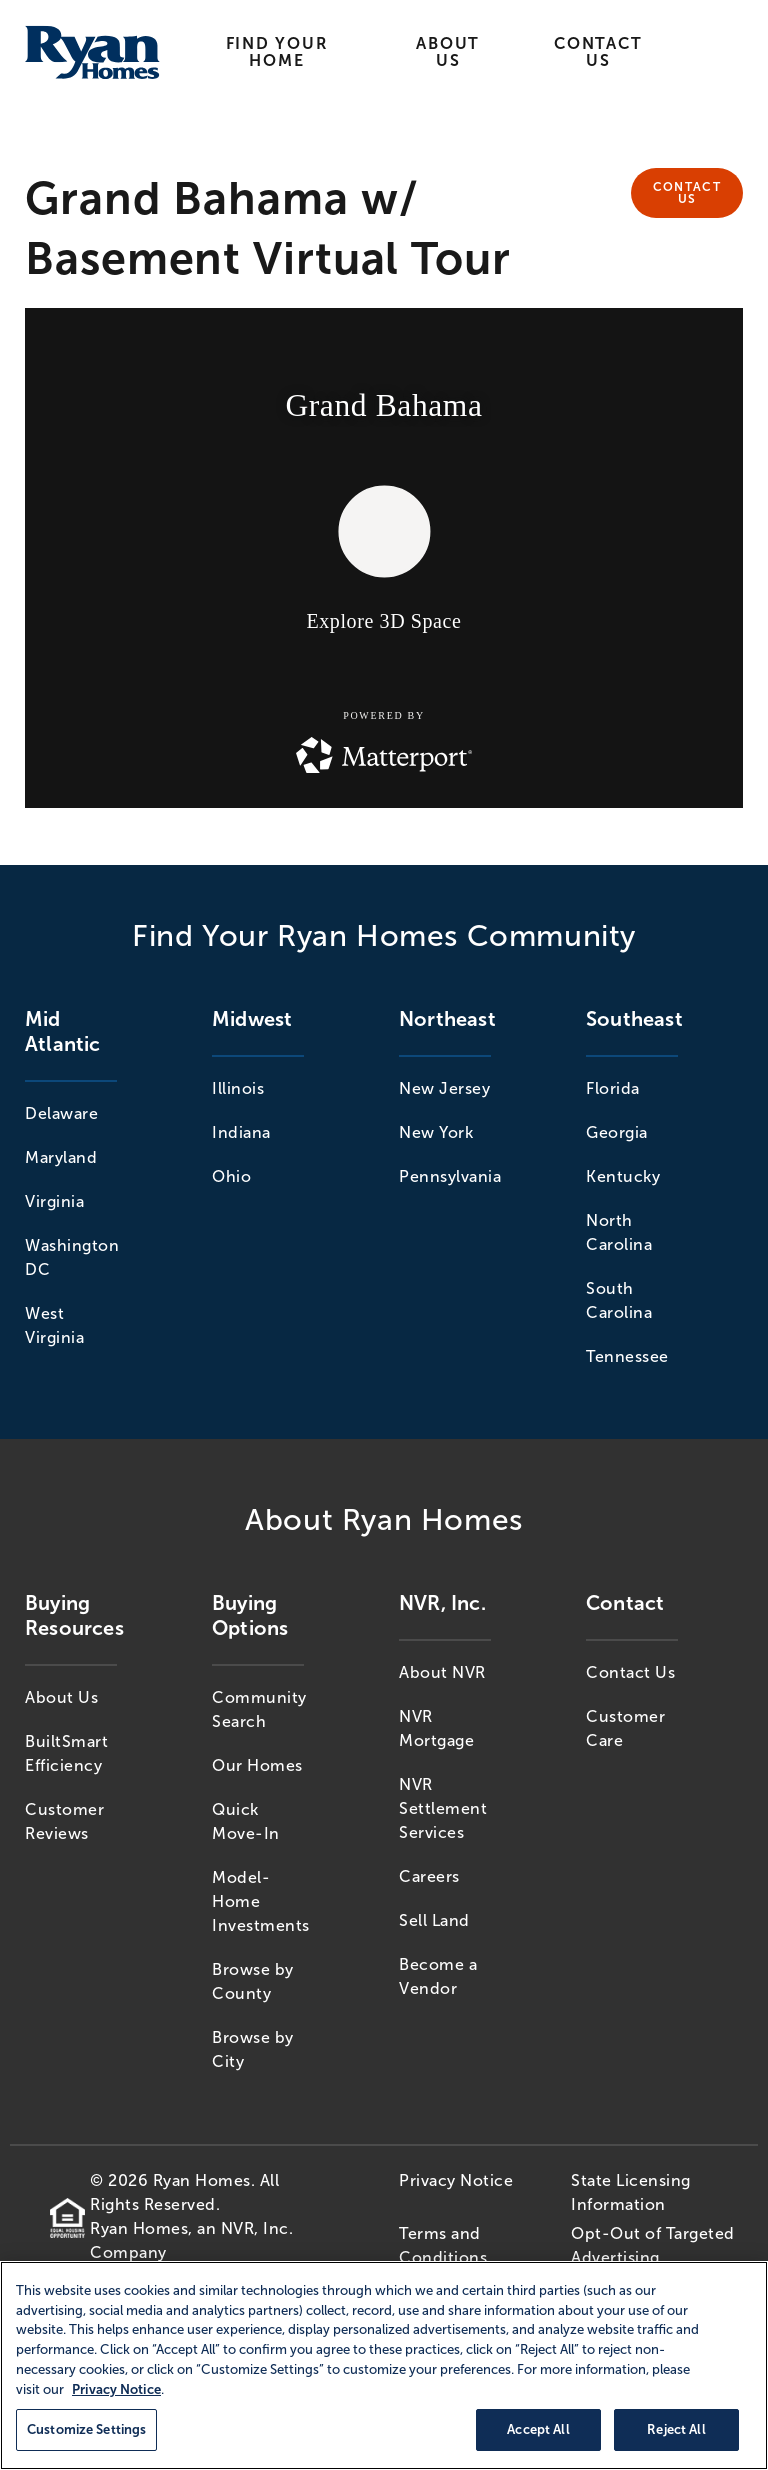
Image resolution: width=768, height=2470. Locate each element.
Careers (429, 1876)
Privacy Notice (456, 2180)
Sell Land (434, 1920)
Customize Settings (86, 2429)
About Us (448, 52)
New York (436, 1132)
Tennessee (627, 1356)
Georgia (617, 1132)
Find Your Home (277, 52)
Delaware (61, 1113)
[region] (384, 2365)
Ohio (231, 1176)
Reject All (676, 2429)
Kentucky (623, 1176)
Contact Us (598, 52)
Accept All (538, 2429)
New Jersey (444, 1088)
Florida (613, 1088)
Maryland (61, 1157)
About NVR (442, 1672)
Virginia (54, 1201)
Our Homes (257, 1765)
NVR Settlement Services (443, 1808)
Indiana (241, 1132)
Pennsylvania (450, 1176)
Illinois (238, 1088)
